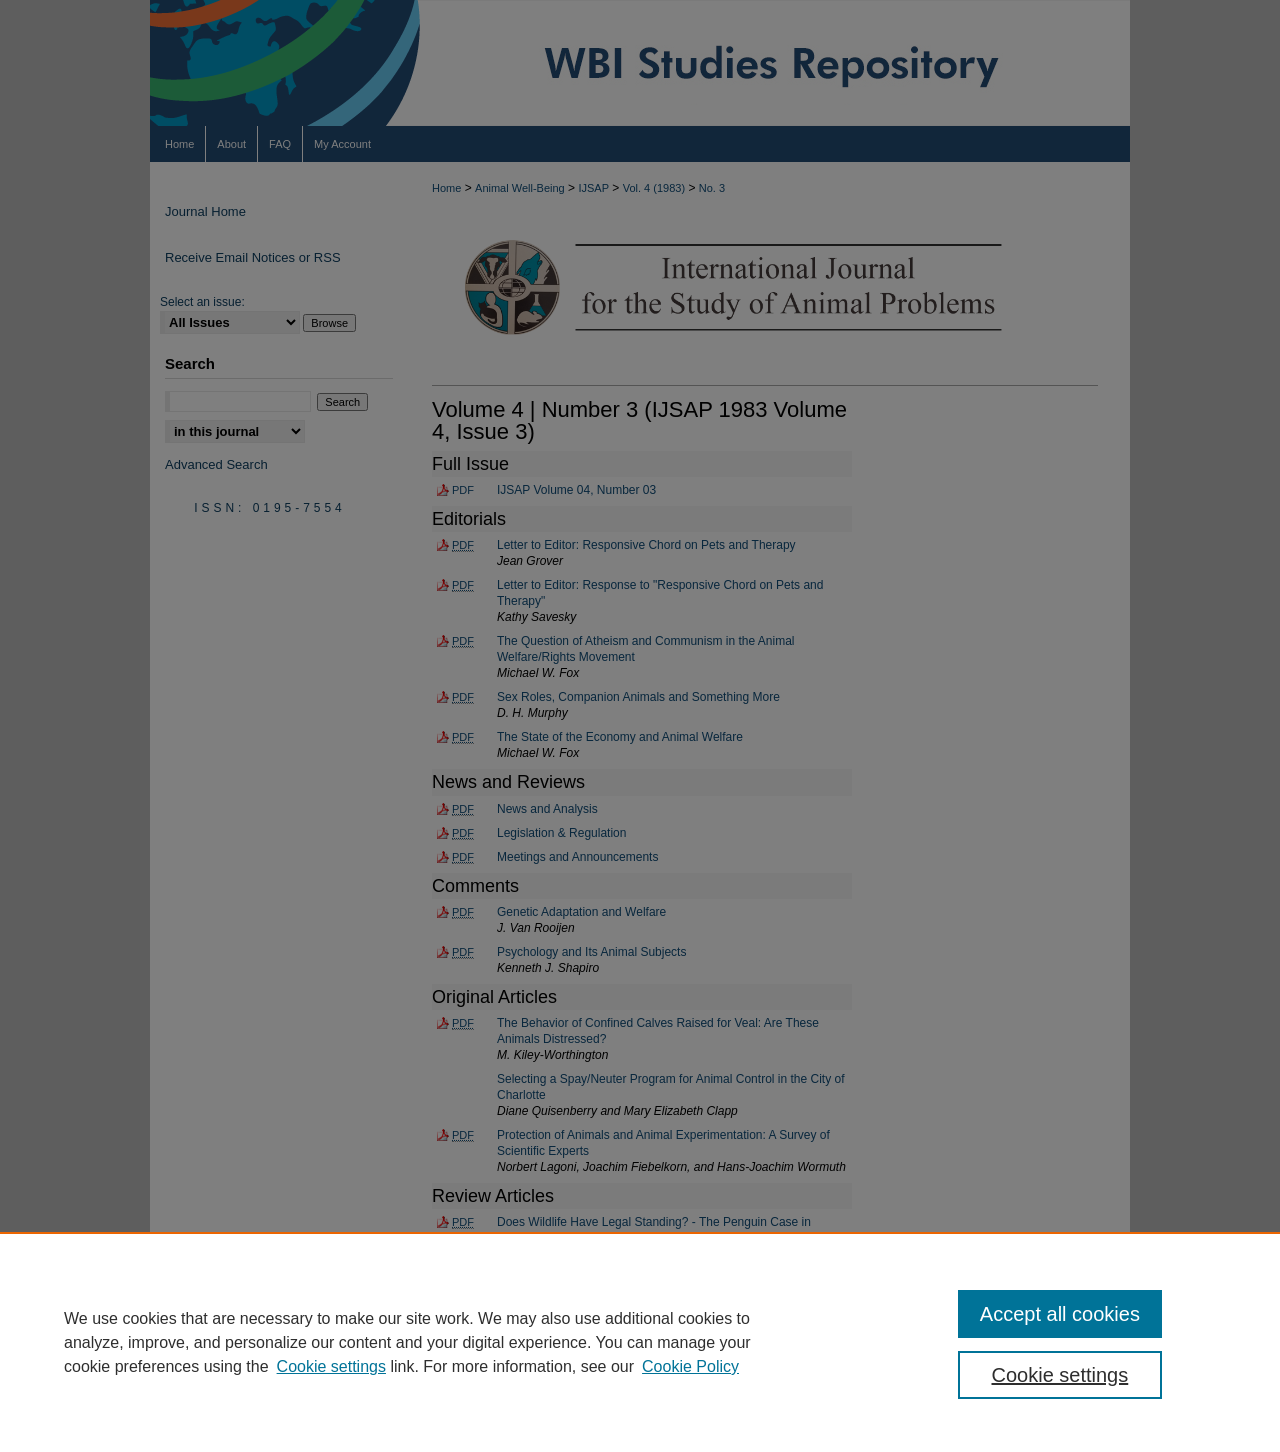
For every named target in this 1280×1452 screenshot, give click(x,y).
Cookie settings (331, 1366)
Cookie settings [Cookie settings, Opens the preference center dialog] (1060, 1375)
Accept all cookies (1060, 1314)
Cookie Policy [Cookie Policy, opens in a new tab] (690, 1366)
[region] (640, 1342)
